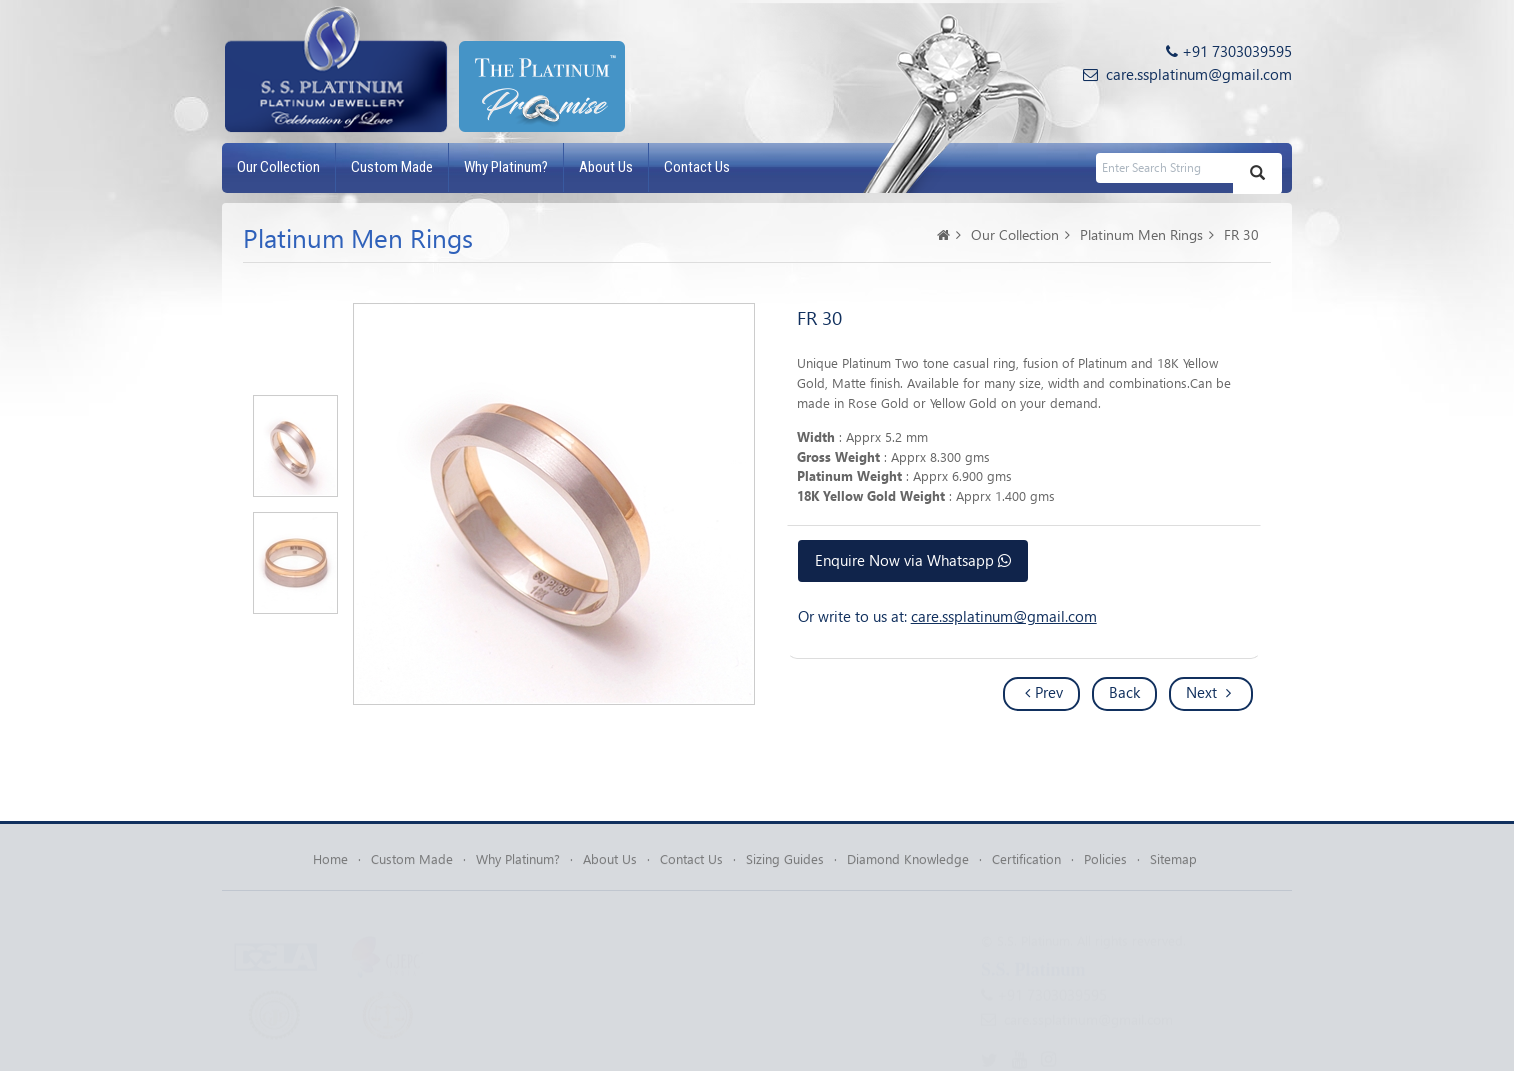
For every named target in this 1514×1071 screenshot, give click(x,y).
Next (1208, 692)
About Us (606, 167)
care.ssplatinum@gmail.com (1199, 74)
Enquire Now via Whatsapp (913, 560)
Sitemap (1173, 863)
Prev (1044, 692)
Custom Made (392, 167)
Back (1124, 692)
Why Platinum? (506, 167)
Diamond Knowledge (908, 863)
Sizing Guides (785, 863)
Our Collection (278, 167)
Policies (1105, 863)
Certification (1026, 863)
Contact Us (697, 167)
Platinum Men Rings (1141, 234)
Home (330, 863)
